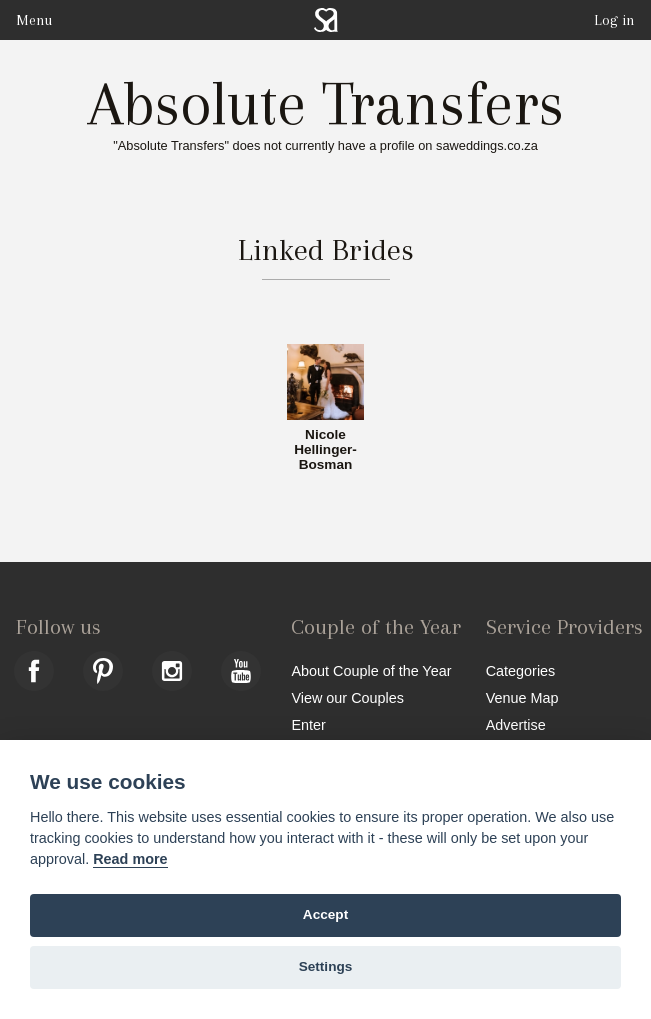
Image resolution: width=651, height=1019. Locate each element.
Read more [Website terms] (130, 859)
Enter (308, 724)
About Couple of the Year (371, 670)
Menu (34, 20)
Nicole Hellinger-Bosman (325, 450)
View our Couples (347, 697)
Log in (614, 20)
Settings (326, 966)
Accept (325, 914)
